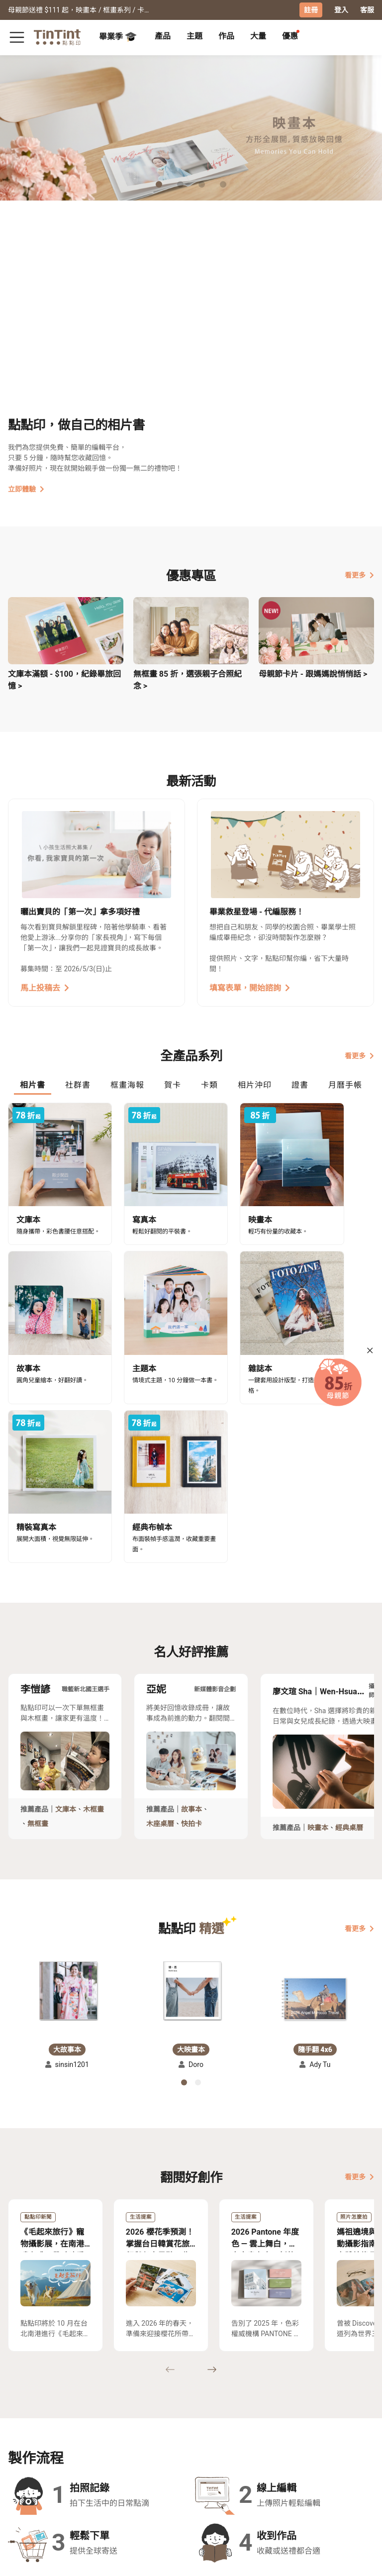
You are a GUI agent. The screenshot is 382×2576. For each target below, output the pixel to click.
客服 (367, 10)
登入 (341, 10)
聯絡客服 (111, 2460)
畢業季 (118, 37)
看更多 (359, 575)
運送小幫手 (67, 2445)
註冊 (311, 10)
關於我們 (152, 2445)
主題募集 (22, 2445)
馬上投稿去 (44, 987)
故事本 (191, 1618)
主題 (194, 36)
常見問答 (111, 2445)
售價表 (60, 2460)
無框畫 (37, 1632)
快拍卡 (191, 1632)
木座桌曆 (160, 1632)
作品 (226, 36)
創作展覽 (22, 2460)
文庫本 (65, 1618)
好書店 (189, 2445)
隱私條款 (111, 2474)
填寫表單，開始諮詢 (249, 987)
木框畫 (93, 1618)
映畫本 (317, 1636)
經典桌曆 (349, 1636)
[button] (67, 1799)
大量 (258, 36)
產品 (163, 36)
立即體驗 (26, 489)
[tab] (163, 37)
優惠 (290, 36)
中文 (361, 2561)
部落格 (149, 2460)
